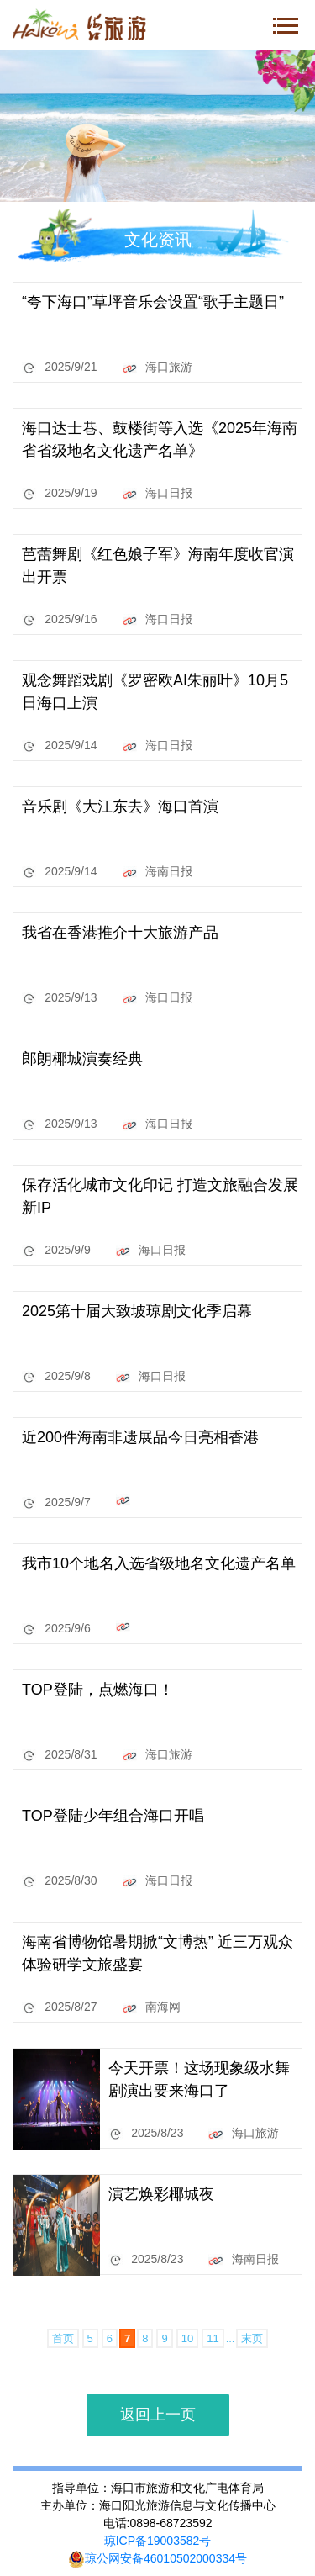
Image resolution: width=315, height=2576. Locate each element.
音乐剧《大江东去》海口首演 (120, 806)
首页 (63, 2338)
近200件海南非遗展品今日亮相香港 (140, 1437)
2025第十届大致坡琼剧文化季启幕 (137, 1311)
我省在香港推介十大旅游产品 (120, 932)
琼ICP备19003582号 (158, 2540)
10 (187, 2338)
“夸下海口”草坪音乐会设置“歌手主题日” (153, 302)
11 (212, 2338)
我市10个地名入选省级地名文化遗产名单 (159, 1563)
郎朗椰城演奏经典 (82, 1058)
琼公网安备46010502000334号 (157, 2558)
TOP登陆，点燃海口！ (98, 1689)
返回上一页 (158, 2414)
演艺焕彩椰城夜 (161, 2194)
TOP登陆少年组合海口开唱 (113, 1815)
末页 (252, 2338)
